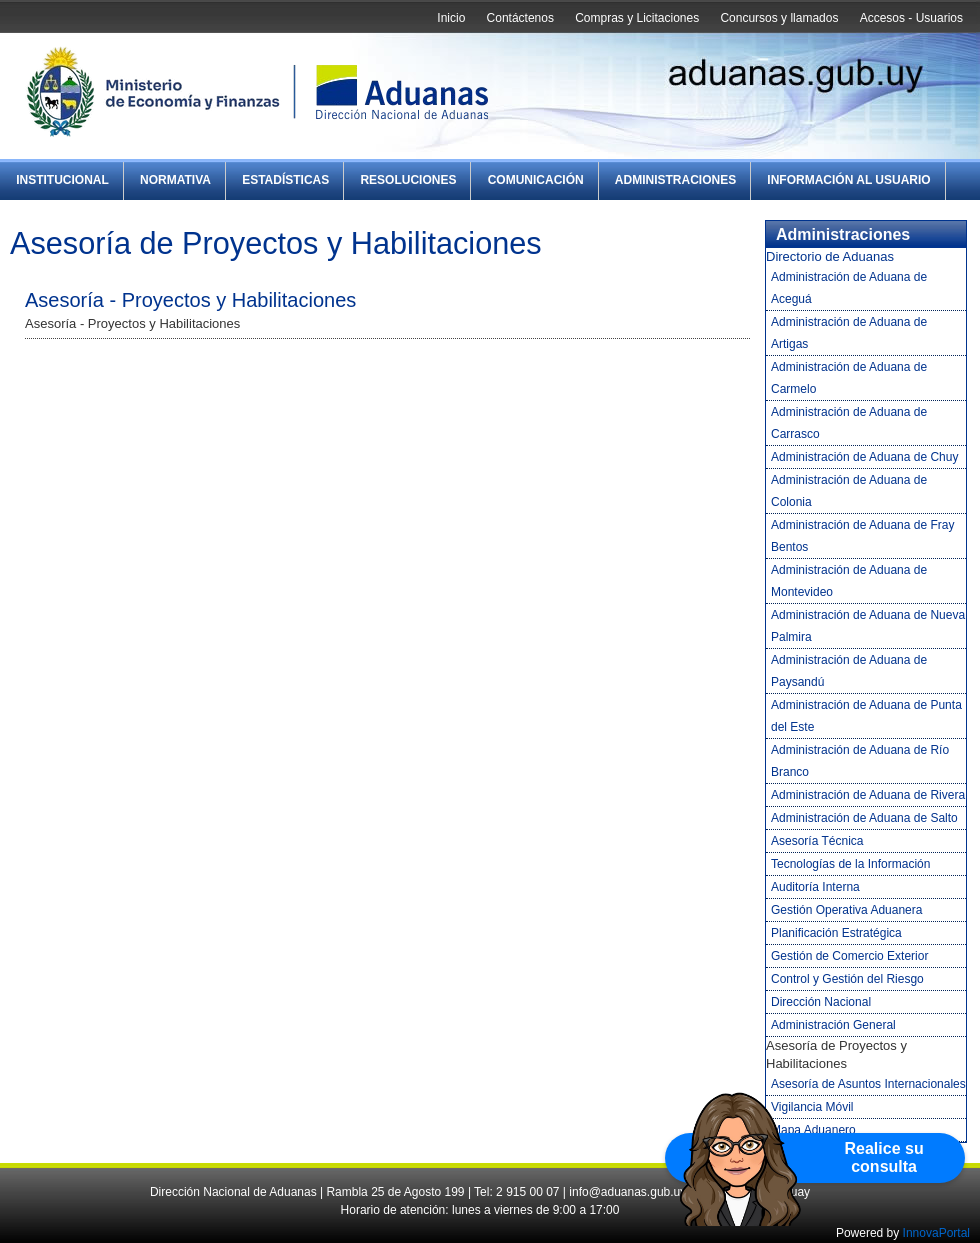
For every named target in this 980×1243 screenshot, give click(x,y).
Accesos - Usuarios (911, 18)
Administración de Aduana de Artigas (849, 333)
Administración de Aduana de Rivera (868, 795)
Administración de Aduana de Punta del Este (866, 716)
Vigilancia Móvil (812, 1107)
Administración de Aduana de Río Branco (860, 761)
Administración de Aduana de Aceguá (849, 288)
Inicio (451, 18)
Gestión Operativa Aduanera (846, 910)
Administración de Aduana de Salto (864, 818)
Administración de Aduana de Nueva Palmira (868, 626)
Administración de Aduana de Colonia (849, 491)
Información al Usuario (848, 180)
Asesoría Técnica (817, 841)
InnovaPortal (936, 1233)
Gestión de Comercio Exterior (849, 956)
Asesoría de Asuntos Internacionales (868, 1084)
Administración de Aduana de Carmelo (849, 378)
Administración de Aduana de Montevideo (849, 581)
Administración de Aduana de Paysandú (849, 671)
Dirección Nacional (821, 1002)
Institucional (62, 180)
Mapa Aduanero (813, 1130)
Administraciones (675, 180)
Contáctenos (520, 18)
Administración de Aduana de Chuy (864, 457)
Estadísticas (285, 180)
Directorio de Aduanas (830, 256)
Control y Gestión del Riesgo (847, 979)
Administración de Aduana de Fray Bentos (862, 536)
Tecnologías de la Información (850, 864)
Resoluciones (408, 180)
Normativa (175, 180)
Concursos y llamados (779, 18)
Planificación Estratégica (836, 933)
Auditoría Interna (815, 887)
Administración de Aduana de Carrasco (849, 423)
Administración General (833, 1025)
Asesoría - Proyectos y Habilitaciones (190, 300)
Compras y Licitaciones (637, 18)
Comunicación (536, 180)
